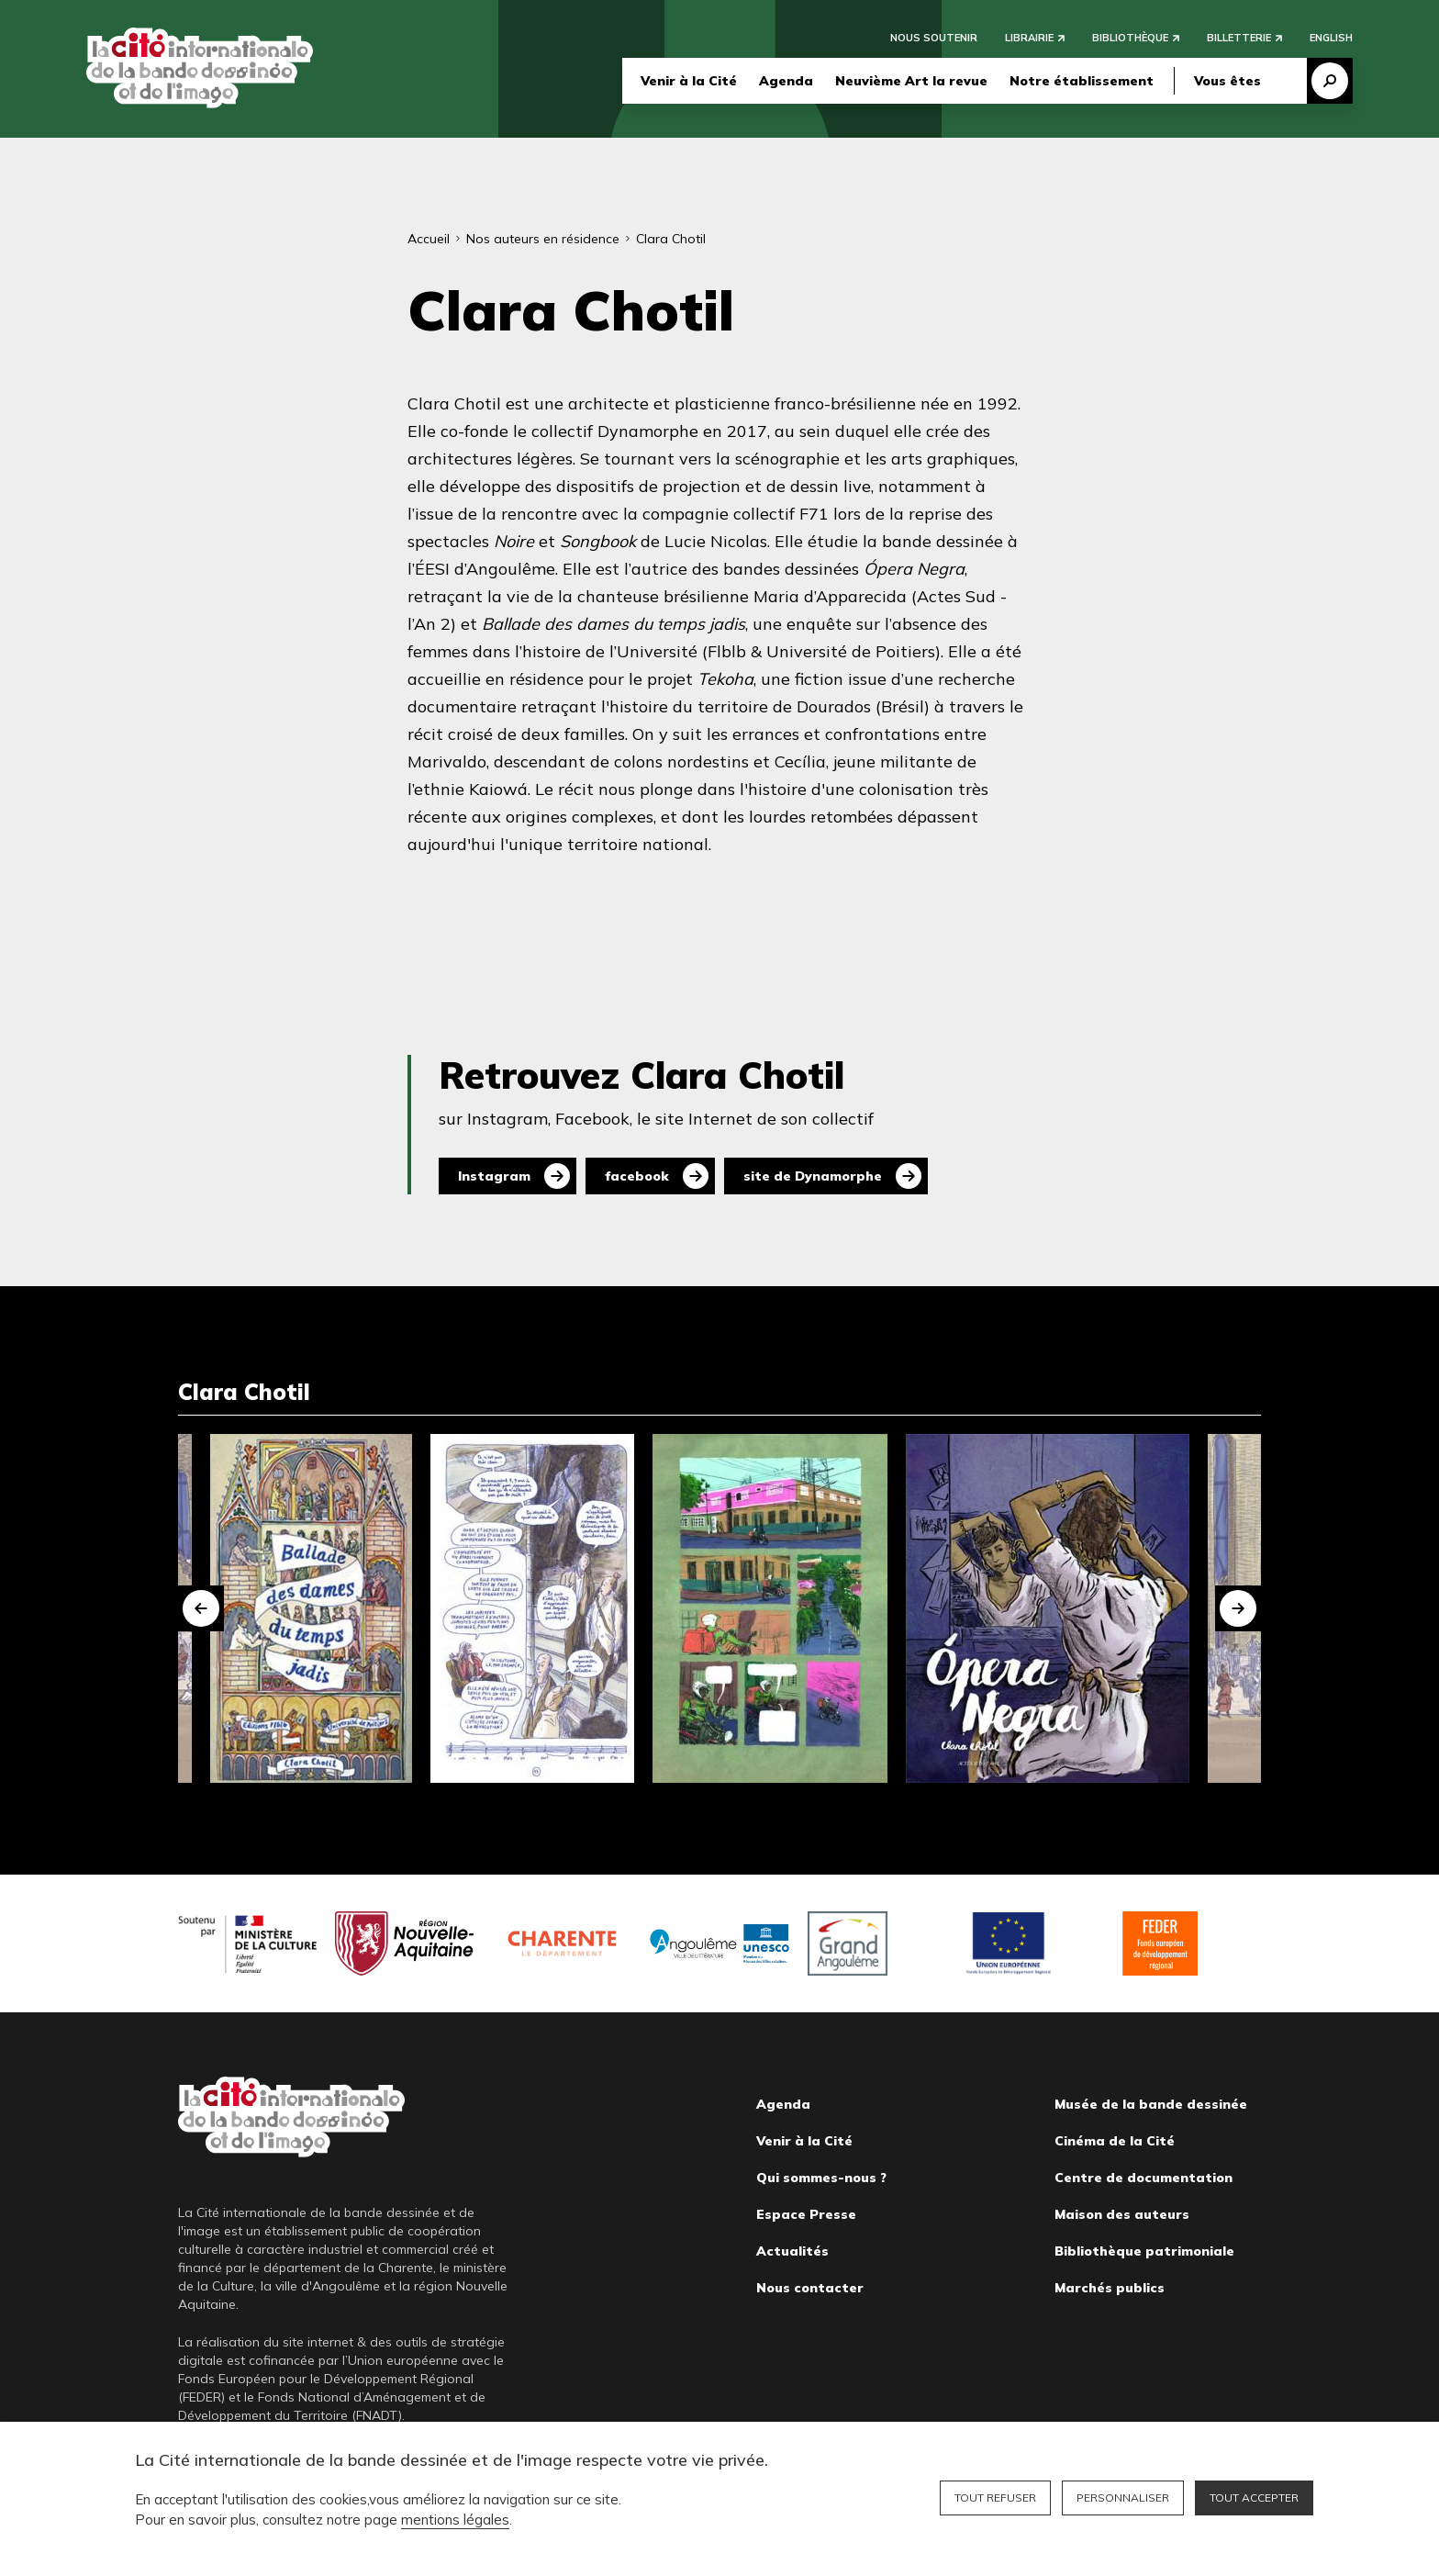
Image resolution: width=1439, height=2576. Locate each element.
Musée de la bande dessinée (1150, 2104)
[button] (201, 1608)
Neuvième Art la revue (911, 81)
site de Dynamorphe (812, 1176)
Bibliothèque (1130, 38)
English (1331, 38)
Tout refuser (995, 2497)
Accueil (428, 238)
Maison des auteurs (1121, 2214)
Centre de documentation (1143, 2177)
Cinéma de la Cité (1114, 2141)
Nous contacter (810, 2287)
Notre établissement (1082, 81)
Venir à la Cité (689, 81)
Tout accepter (1254, 2497)
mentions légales (455, 2519)
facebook (637, 1176)
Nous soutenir (933, 38)
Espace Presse (806, 2214)
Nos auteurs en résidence (542, 238)
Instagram (494, 1176)
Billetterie (1239, 38)
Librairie (1029, 38)
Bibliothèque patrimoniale (1144, 2251)
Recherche (1330, 82)
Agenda (786, 81)
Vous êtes (1227, 81)
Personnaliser (1122, 2497)
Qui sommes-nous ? (821, 2177)
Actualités (792, 2251)
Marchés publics (1109, 2287)
